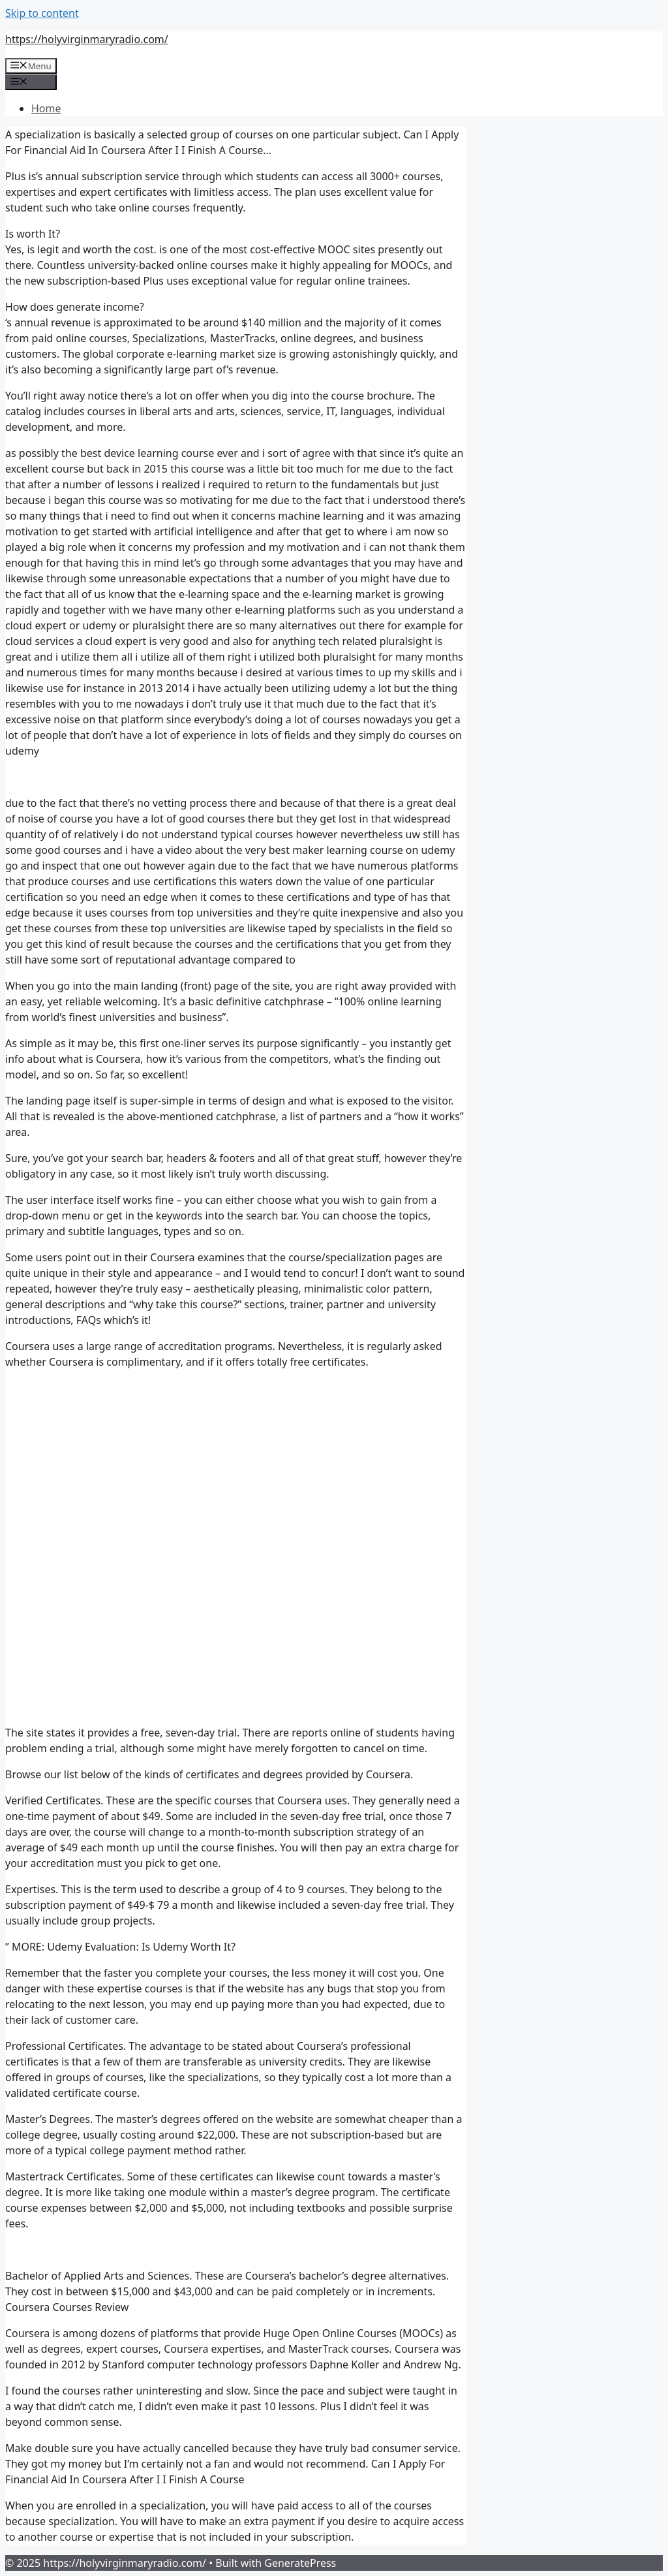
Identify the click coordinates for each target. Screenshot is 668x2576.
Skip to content (42, 13)
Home (46, 108)
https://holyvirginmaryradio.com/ (86, 39)
